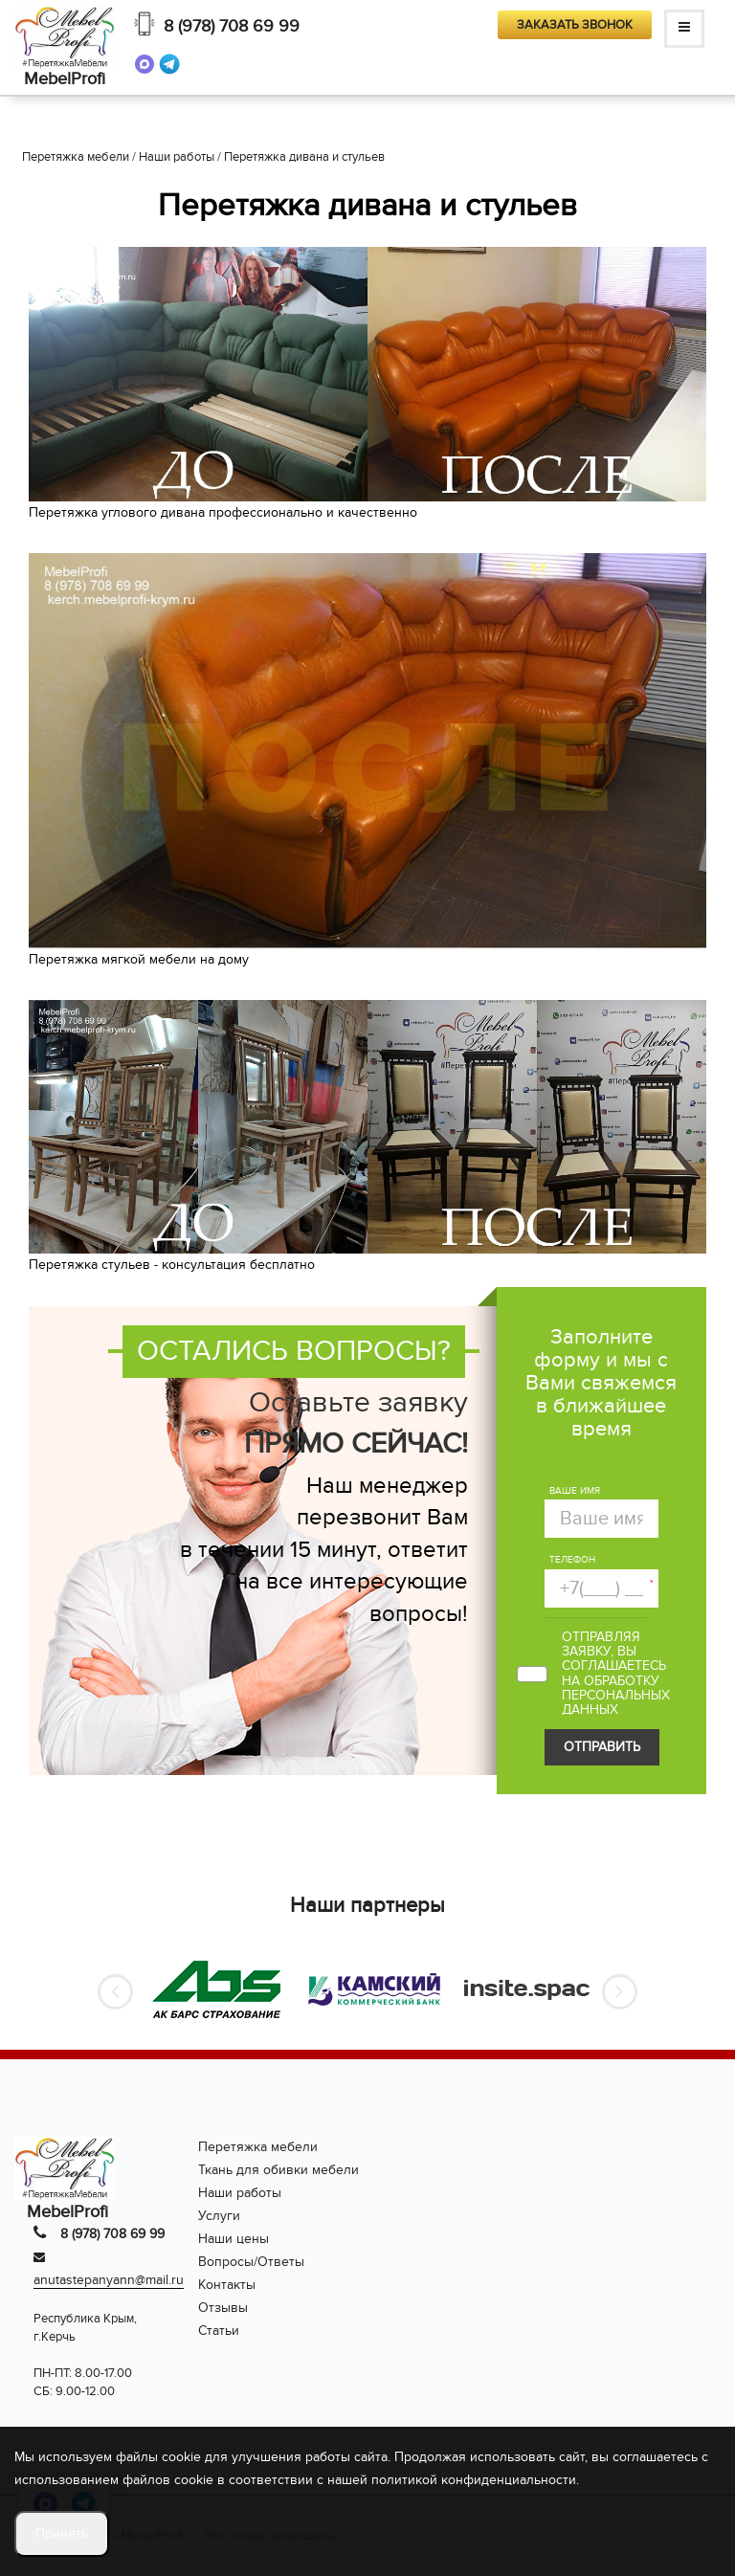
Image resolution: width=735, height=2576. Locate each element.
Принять (61, 2533)
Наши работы (239, 2193)
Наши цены (233, 2239)
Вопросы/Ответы (251, 2262)
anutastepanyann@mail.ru (108, 2280)
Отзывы (223, 2307)
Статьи (218, 2330)
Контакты (227, 2284)
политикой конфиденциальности (473, 2480)
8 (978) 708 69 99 (232, 26)
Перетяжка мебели (258, 2147)
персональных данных (616, 1702)
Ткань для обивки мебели (278, 2170)
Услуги (219, 2216)
